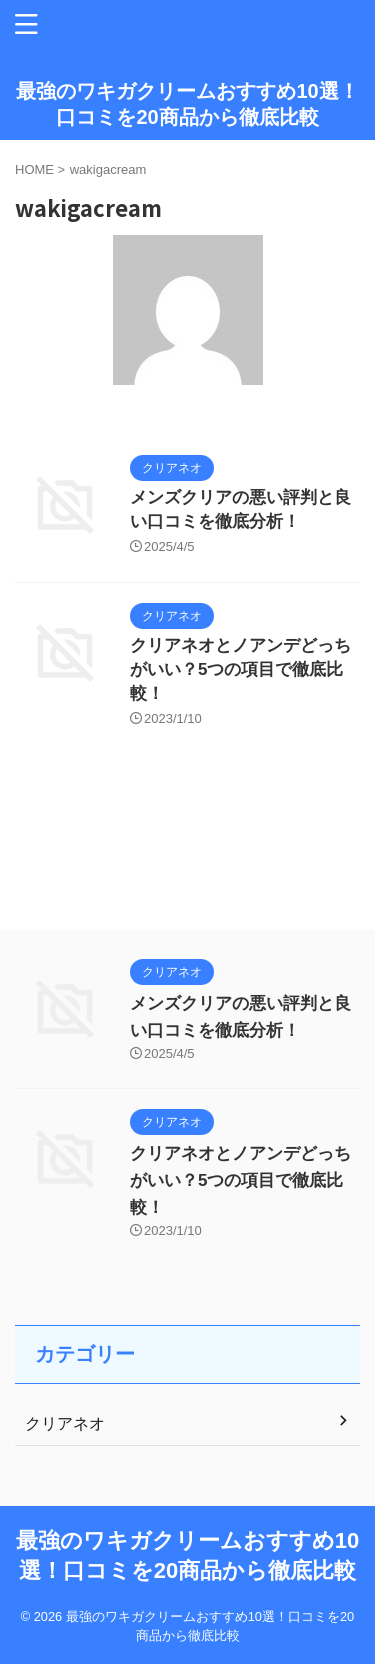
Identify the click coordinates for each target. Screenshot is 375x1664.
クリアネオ (65, 1423)
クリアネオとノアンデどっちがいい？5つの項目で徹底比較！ (240, 669)
